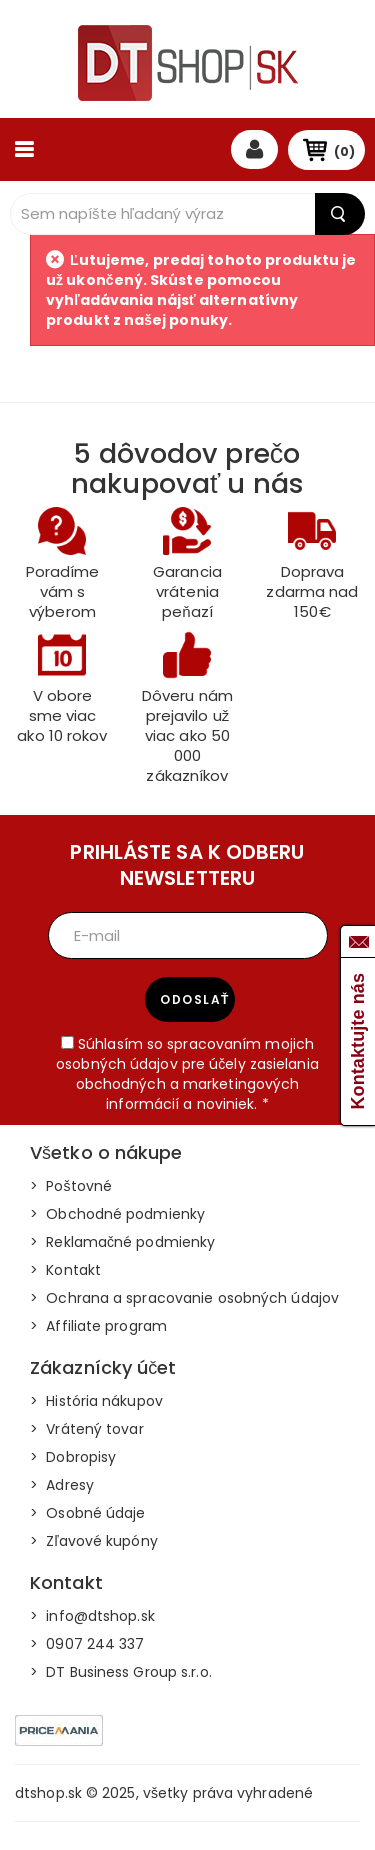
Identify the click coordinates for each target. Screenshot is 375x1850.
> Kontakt (65, 1270)
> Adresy (62, 1485)
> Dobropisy (73, 1457)
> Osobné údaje (88, 1513)
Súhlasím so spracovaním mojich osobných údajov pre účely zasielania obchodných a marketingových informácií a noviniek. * (187, 1074)
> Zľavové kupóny (94, 1541)
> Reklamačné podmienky (122, 1242)
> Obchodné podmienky (117, 1214)
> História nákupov (96, 1401)
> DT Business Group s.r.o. (121, 1672)
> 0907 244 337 (87, 1644)
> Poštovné (71, 1186)
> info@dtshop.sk (92, 1616)
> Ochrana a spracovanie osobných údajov (184, 1298)
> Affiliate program (98, 1326)
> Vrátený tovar (87, 1429)
